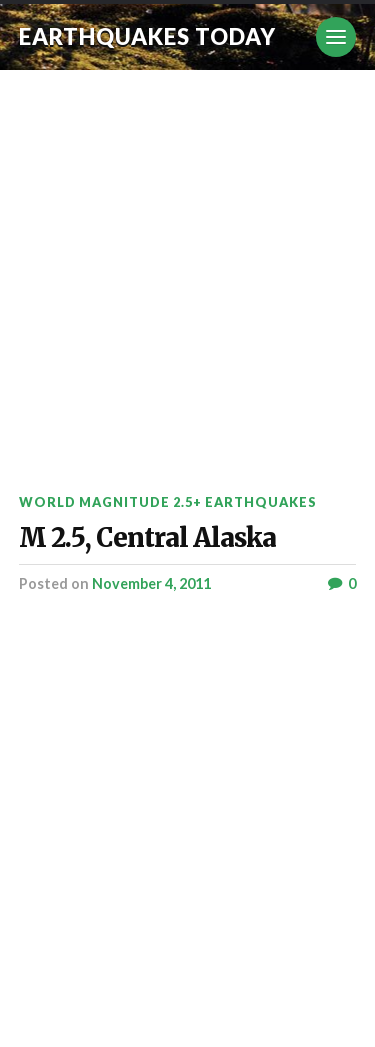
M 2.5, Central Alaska (147, 538)
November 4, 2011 (151, 583)
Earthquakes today (147, 36)
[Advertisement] (187, 267)
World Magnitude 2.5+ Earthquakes (168, 502)
